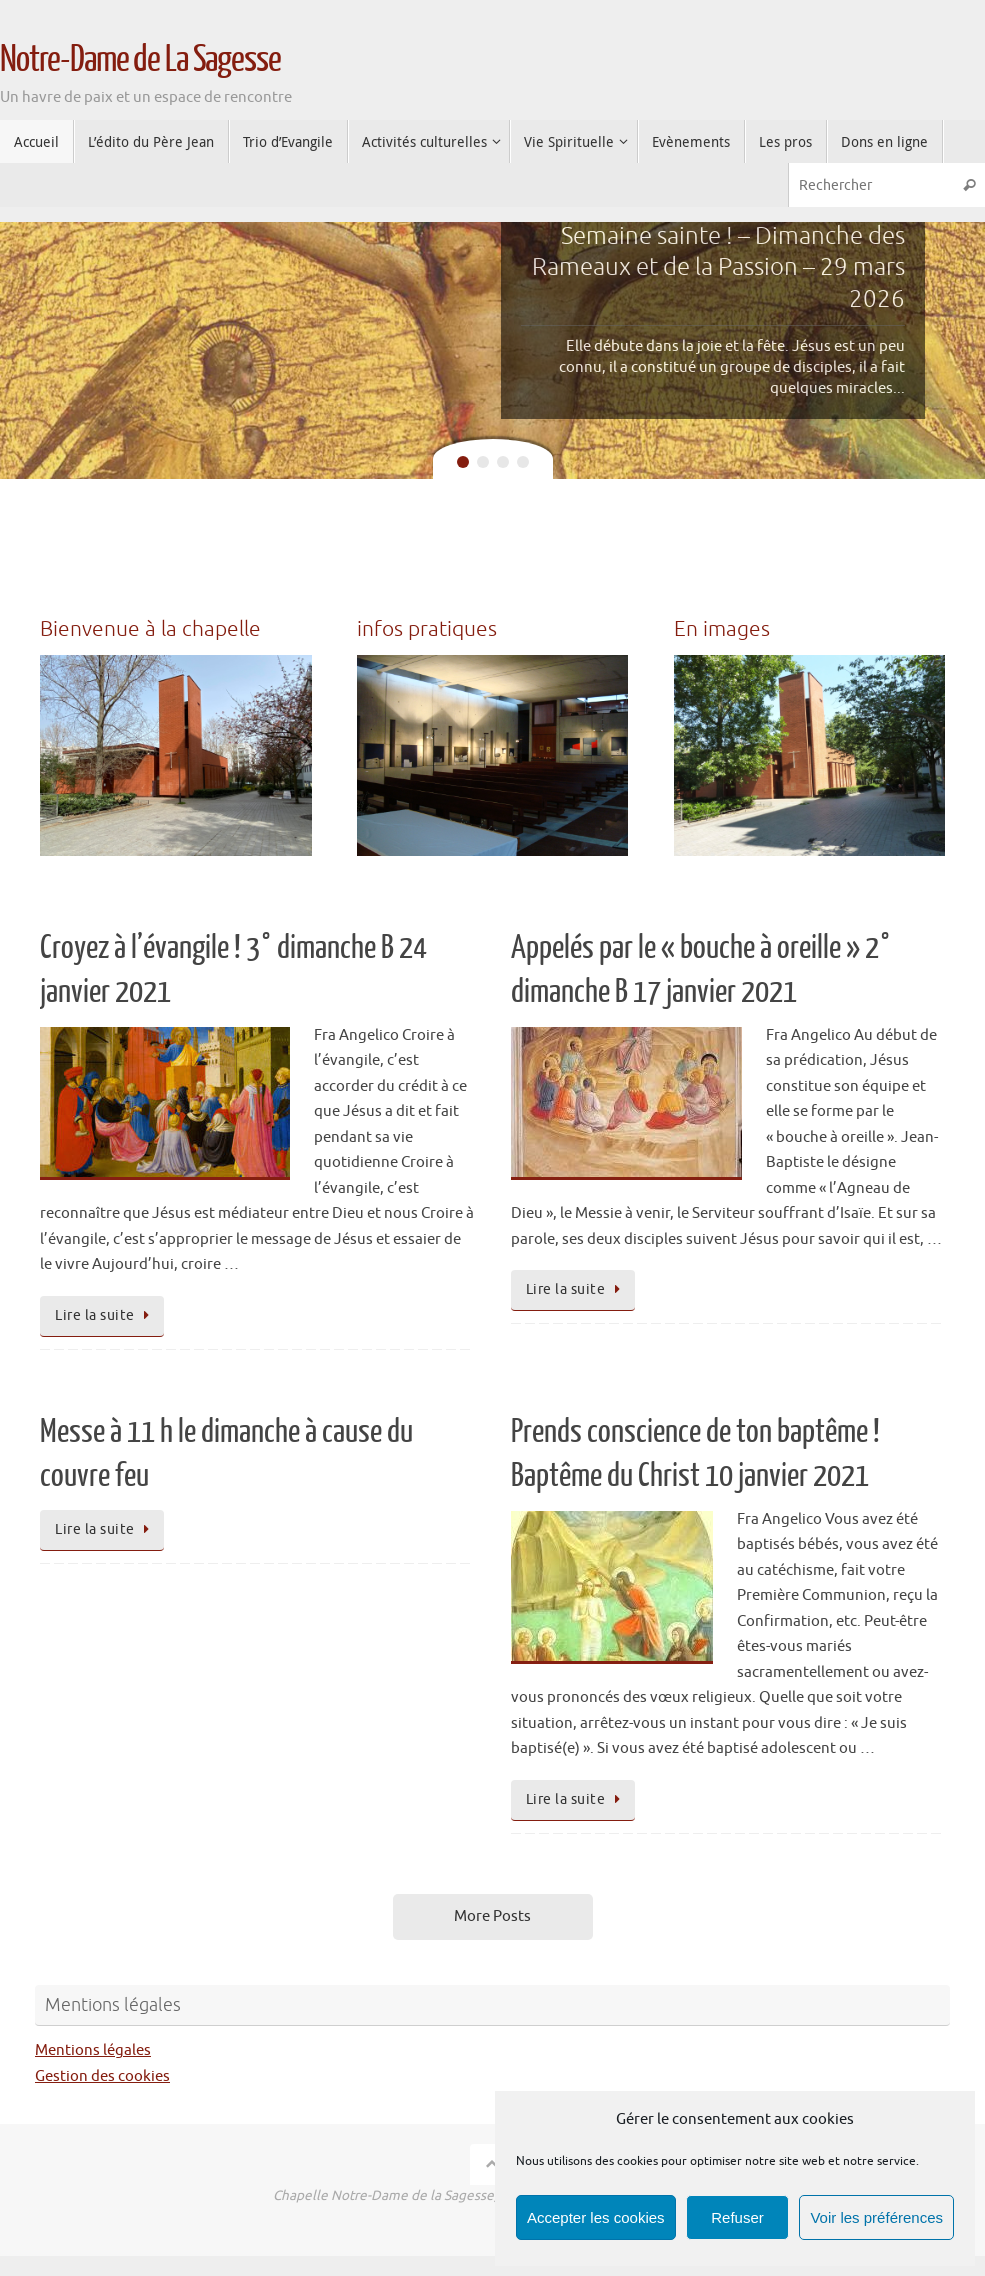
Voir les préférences (876, 2217)
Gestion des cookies (102, 2076)
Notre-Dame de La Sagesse (140, 60)
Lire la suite (105, 1315)
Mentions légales (93, 2050)
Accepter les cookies (596, 2217)
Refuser (737, 2217)
